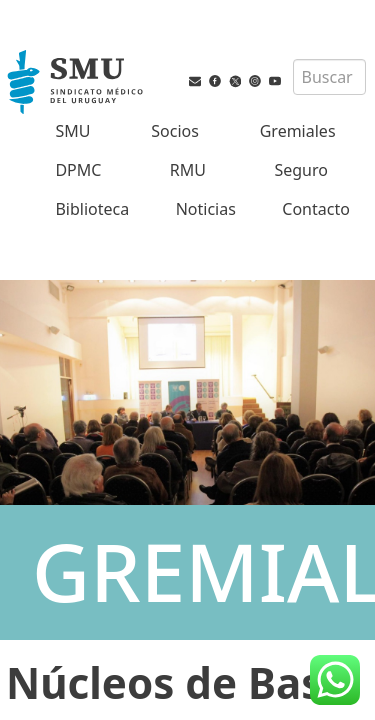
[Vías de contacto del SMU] (195, 95)
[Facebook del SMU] (215, 95)
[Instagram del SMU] (255, 95)
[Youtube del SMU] (275, 95)
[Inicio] (77, 84)
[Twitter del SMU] (235, 95)
